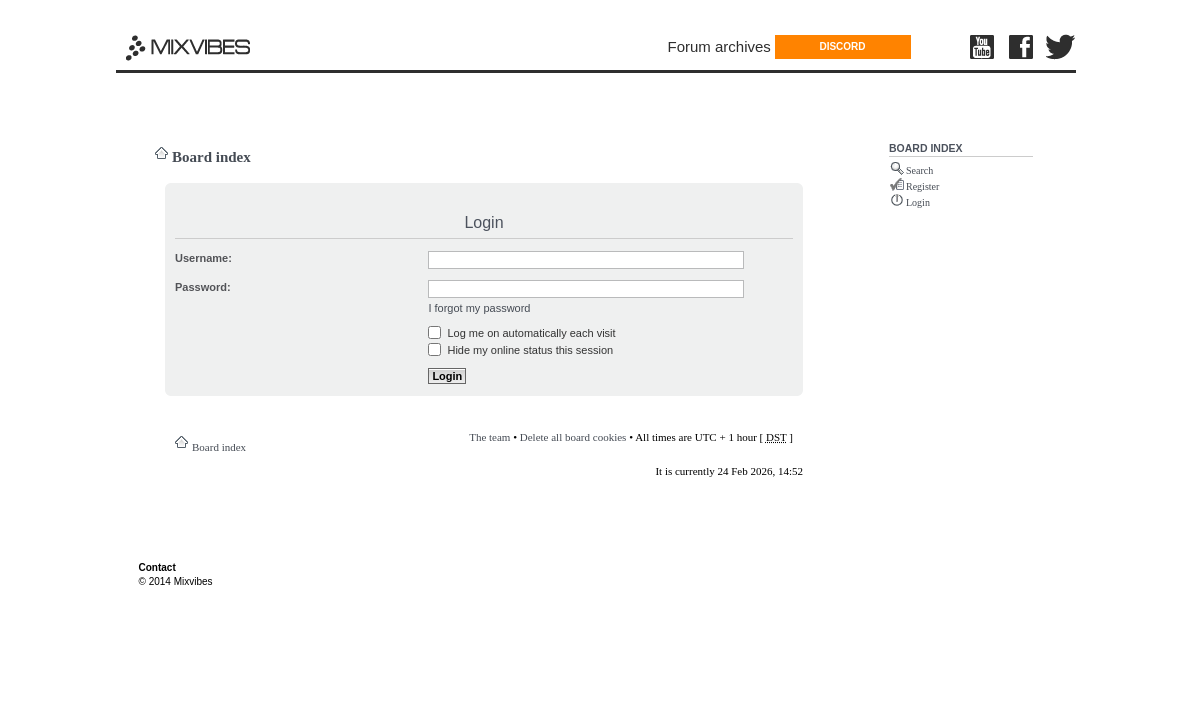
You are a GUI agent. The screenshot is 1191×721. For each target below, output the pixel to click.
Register (922, 186)
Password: (203, 287)
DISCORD (842, 46)
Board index (211, 157)
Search (919, 170)
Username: (203, 258)
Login (918, 202)
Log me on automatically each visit (521, 333)
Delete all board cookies (573, 437)
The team (489, 437)
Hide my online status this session (520, 350)
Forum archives (719, 46)
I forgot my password (479, 308)
